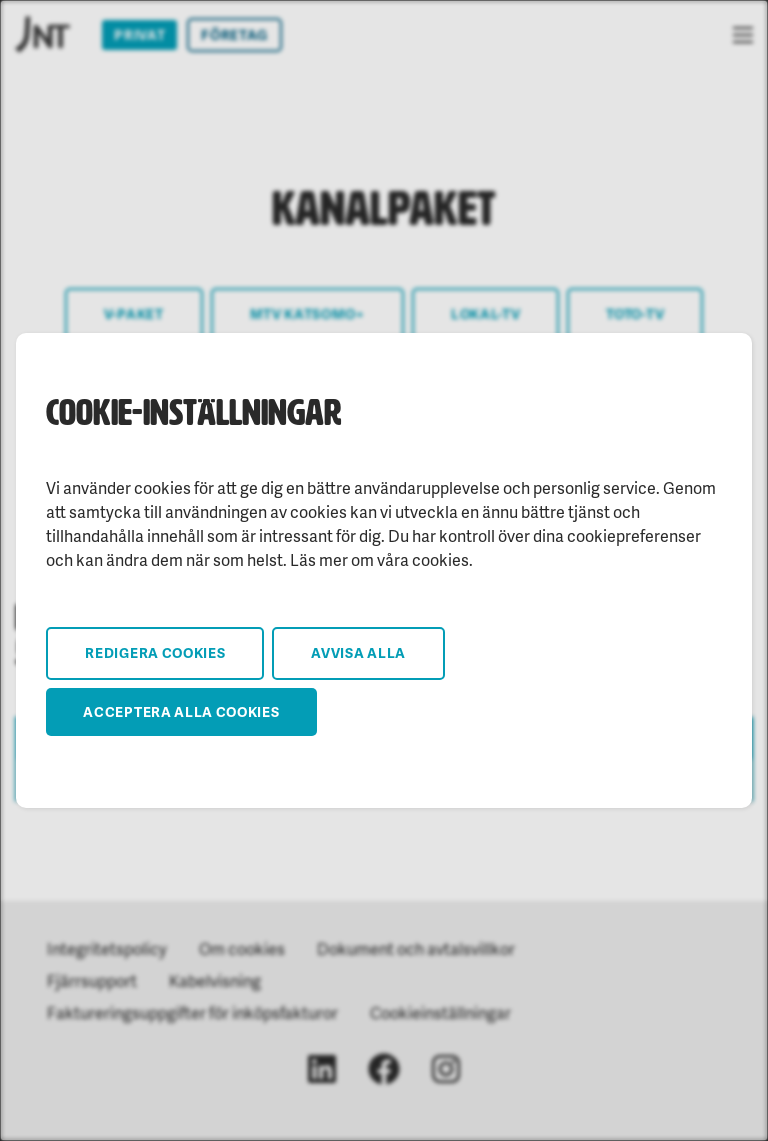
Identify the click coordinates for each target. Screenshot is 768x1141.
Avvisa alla (358, 652)
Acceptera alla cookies (181, 711)
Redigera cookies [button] (155, 652)
